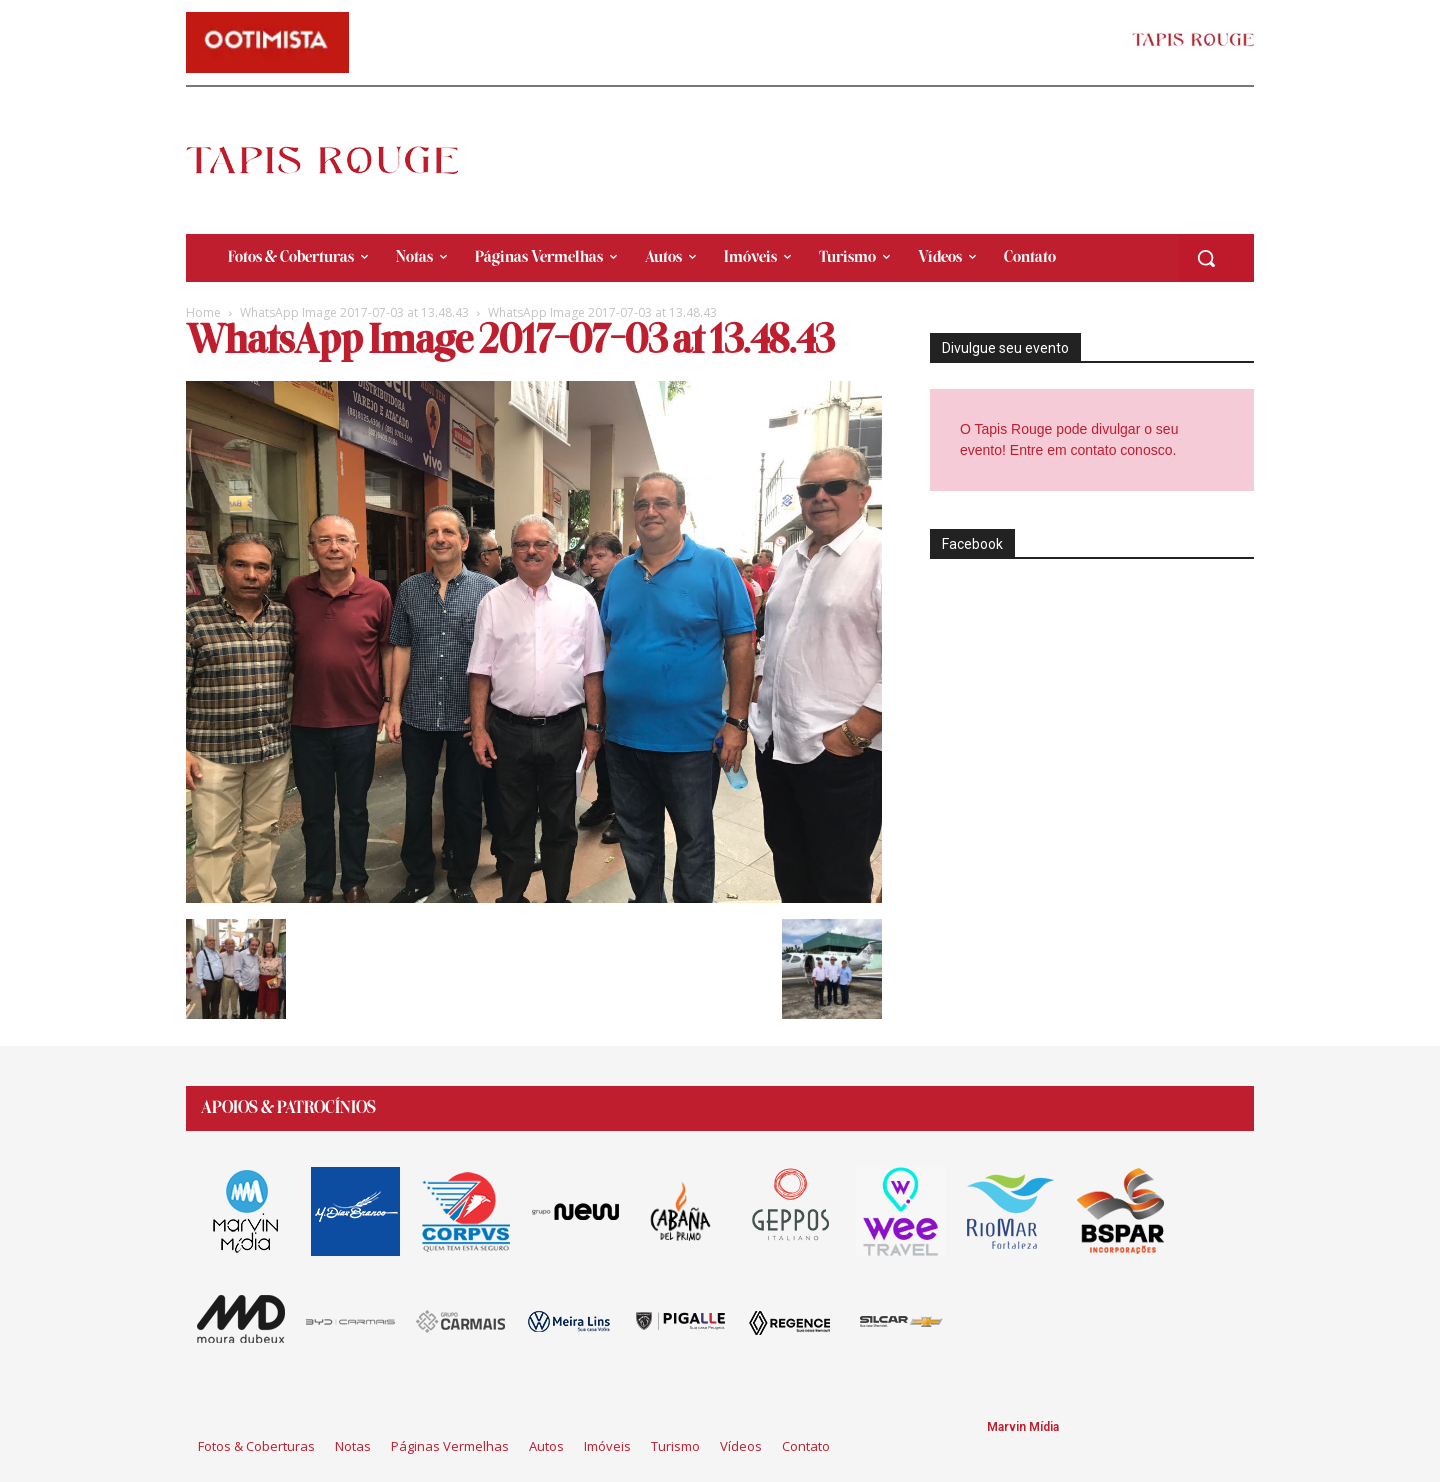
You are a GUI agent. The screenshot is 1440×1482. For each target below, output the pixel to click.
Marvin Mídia (1023, 1427)
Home (203, 312)
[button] (1206, 258)
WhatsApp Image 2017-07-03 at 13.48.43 (354, 312)
